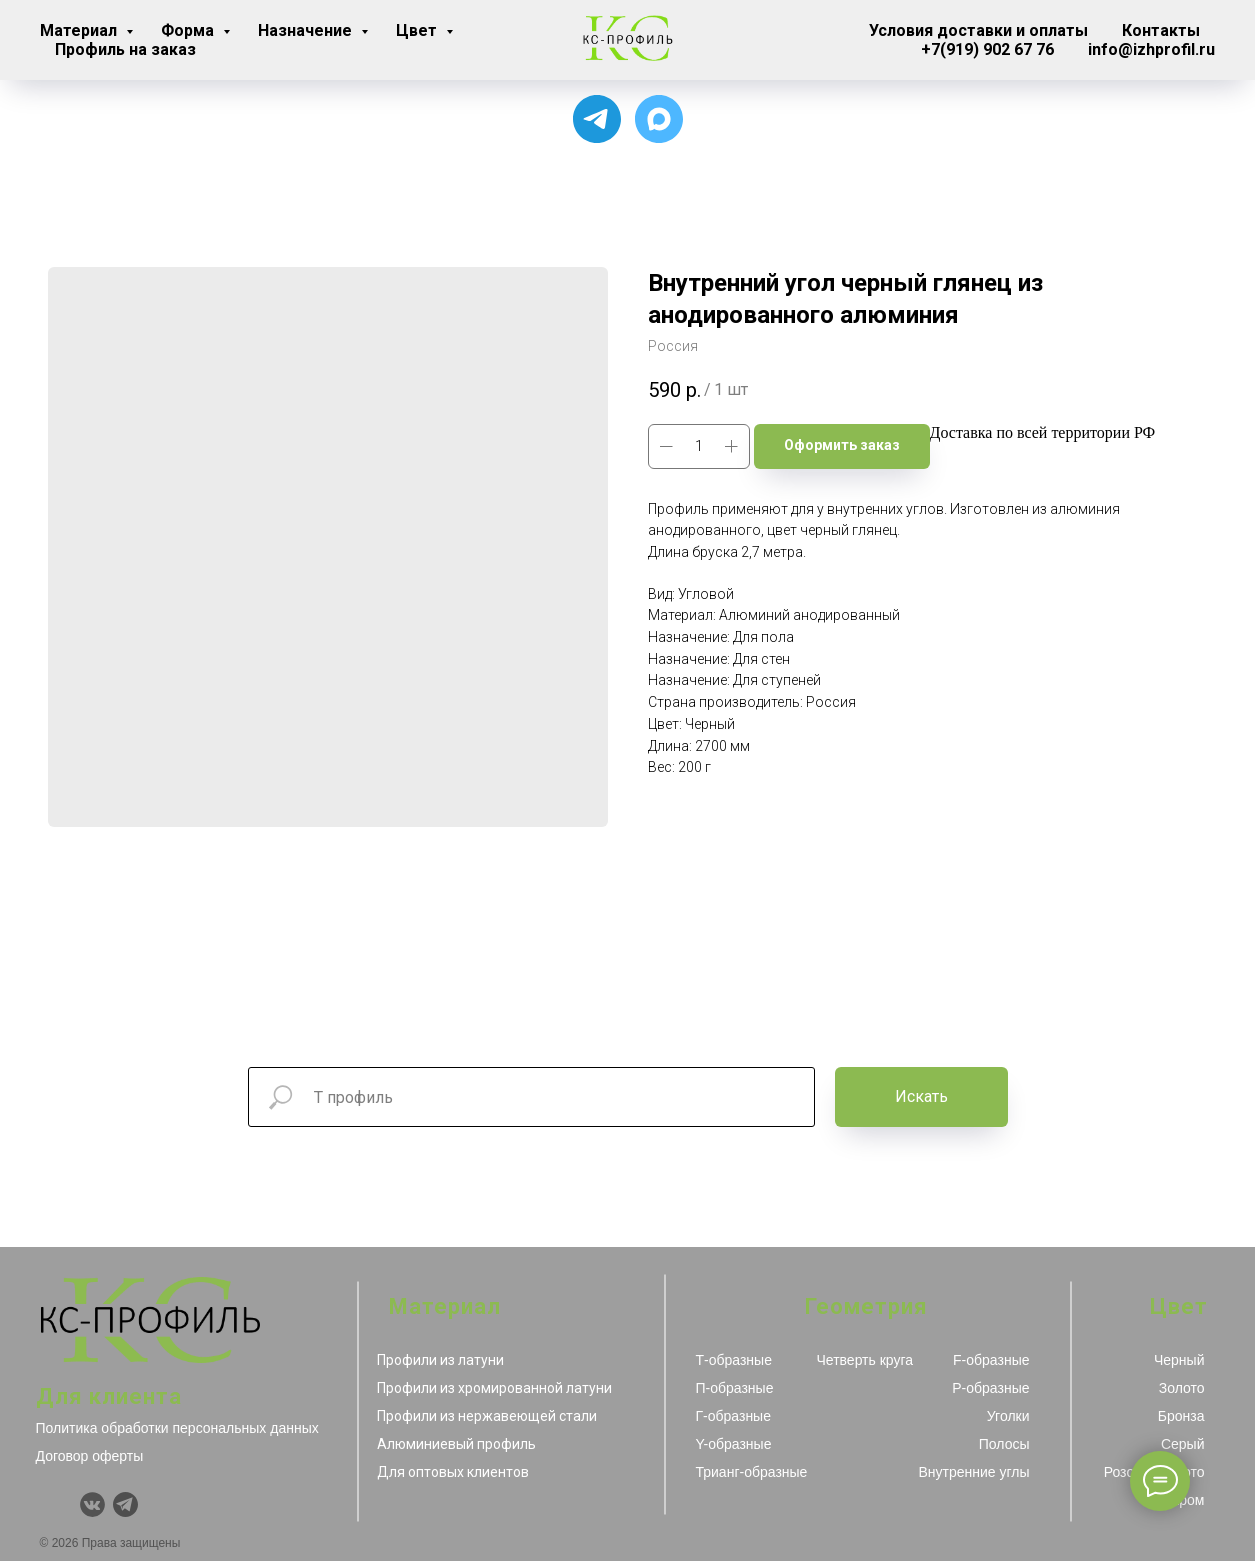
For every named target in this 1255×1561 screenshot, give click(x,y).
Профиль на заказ (125, 49)
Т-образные (734, 1360)
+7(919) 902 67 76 (987, 49)
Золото (1182, 1388)
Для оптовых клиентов (453, 1472)
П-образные (735, 1388)
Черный (1179, 1360)
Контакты (1161, 30)
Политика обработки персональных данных (177, 1428)
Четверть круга (865, 1360)
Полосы (1004, 1444)
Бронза (1181, 1416)
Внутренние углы (973, 1472)
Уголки (1008, 1416)
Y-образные (734, 1444)
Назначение (307, 30)
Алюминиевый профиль (456, 1444)
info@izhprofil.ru (1151, 49)
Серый (1183, 1444)
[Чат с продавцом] (659, 119)
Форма (189, 30)
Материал (80, 30)
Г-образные (733, 1416)
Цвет (418, 30)
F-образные (991, 1360)
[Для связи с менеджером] (597, 119)
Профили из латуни (440, 1360)
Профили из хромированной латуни (494, 1388)
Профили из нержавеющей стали (487, 1416)
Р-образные (990, 1388)
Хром (1187, 1500)
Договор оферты (90, 1456)
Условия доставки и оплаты (978, 30)
